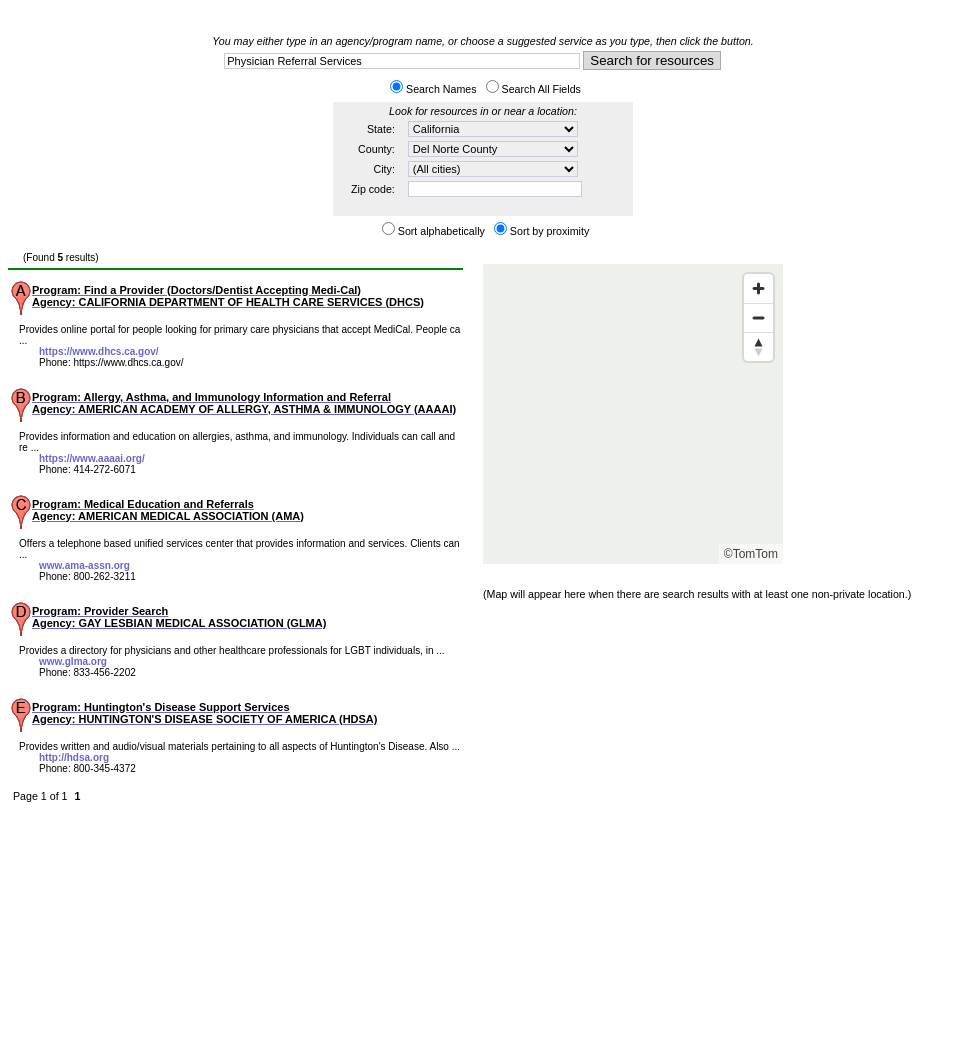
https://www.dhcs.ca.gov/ (99, 351)
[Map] (633, 414)
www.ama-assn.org (84, 565)
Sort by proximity (549, 231)
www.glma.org (73, 661)
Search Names (441, 89)
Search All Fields (541, 89)
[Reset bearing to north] (758, 346)
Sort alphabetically (441, 231)
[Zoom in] (758, 288)
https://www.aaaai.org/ (92, 458)
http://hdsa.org (74, 757)
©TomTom (751, 554)
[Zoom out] (758, 317)
